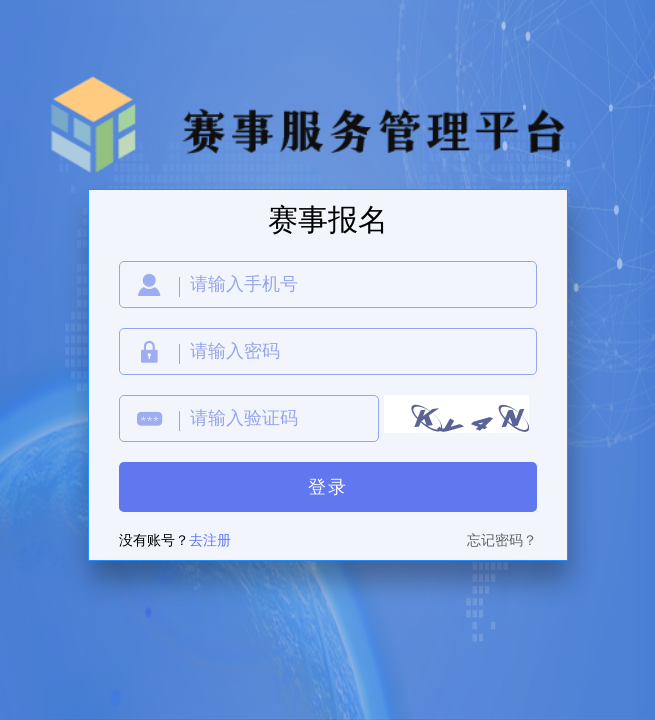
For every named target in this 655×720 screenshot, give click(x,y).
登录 (328, 487)
